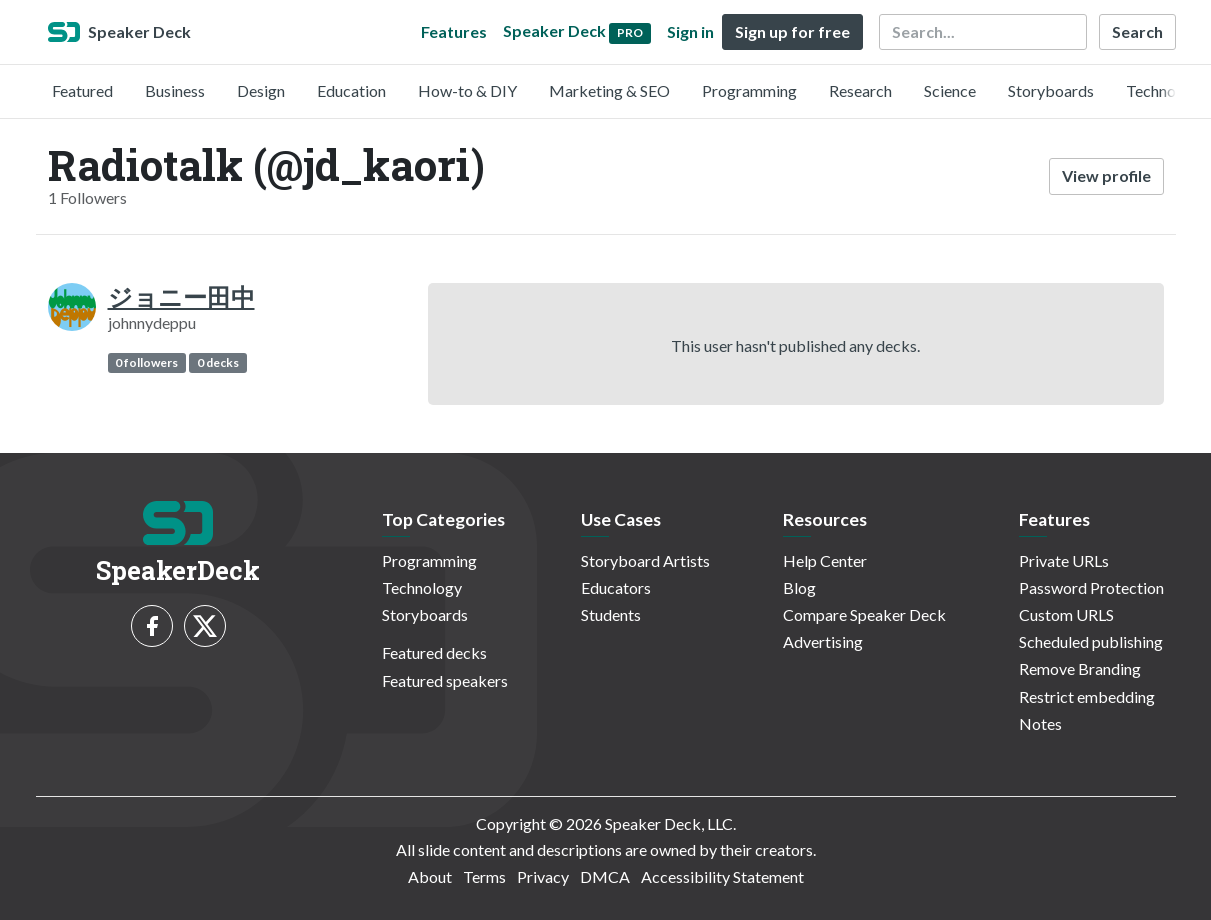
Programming (749, 90)
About (430, 876)
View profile (1106, 175)
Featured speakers (445, 680)
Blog (799, 587)
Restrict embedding (1087, 696)
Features (454, 31)
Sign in (690, 31)
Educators (616, 587)
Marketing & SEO (609, 90)
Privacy (543, 876)
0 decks (218, 362)
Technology (1166, 90)
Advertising (823, 641)
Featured (82, 90)
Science (950, 90)
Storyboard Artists (645, 560)
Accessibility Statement (722, 876)
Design (261, 90)
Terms (484, 876)
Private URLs (1064, 560)
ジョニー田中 (181, 296)
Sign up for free (792, 31)
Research (860, 90)
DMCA (605, 876)
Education (351, 90)
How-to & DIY (467, 90)
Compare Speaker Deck (864, 614)
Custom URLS (1066, 614)
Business (175, 90)
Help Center (825, 560)
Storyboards (1051, 90)
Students (611, 614)
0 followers (146, 362)
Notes (1040, 723)
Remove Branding (1080, 668)
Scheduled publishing (1091, 641)
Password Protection (1091, 587)
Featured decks (434, 652)
